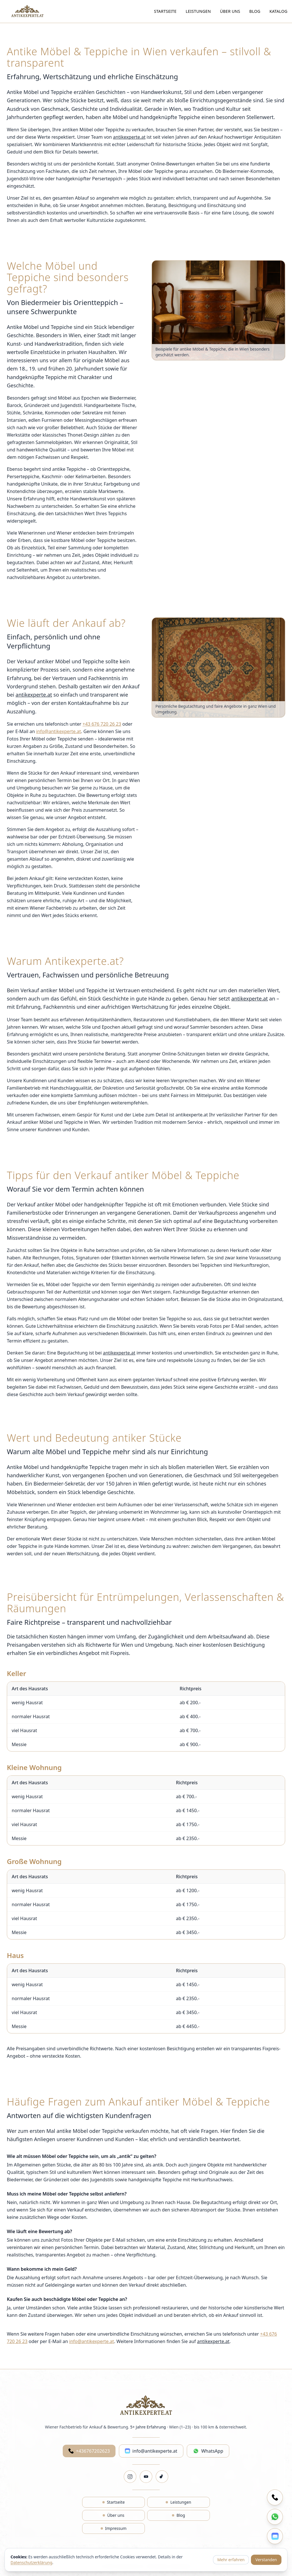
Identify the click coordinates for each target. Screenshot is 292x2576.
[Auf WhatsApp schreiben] (275, 2517)
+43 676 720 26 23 (101, 724)
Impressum (114, 2528)
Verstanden (266, 2559)
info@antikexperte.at (58, 731)
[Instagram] (130, 2476)
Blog (254, 11)
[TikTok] (162, 2476)
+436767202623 (89, 2451)
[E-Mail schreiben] (275, 2536)
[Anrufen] (275, 2497)
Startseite (165, 11)
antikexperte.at (129, 137)
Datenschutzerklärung (31, 2562)
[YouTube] (146, 2476)
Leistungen (198, 11)
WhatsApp (208, 2451)
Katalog (278, 11)
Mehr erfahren (231, 2559)
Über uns (230, 11)
